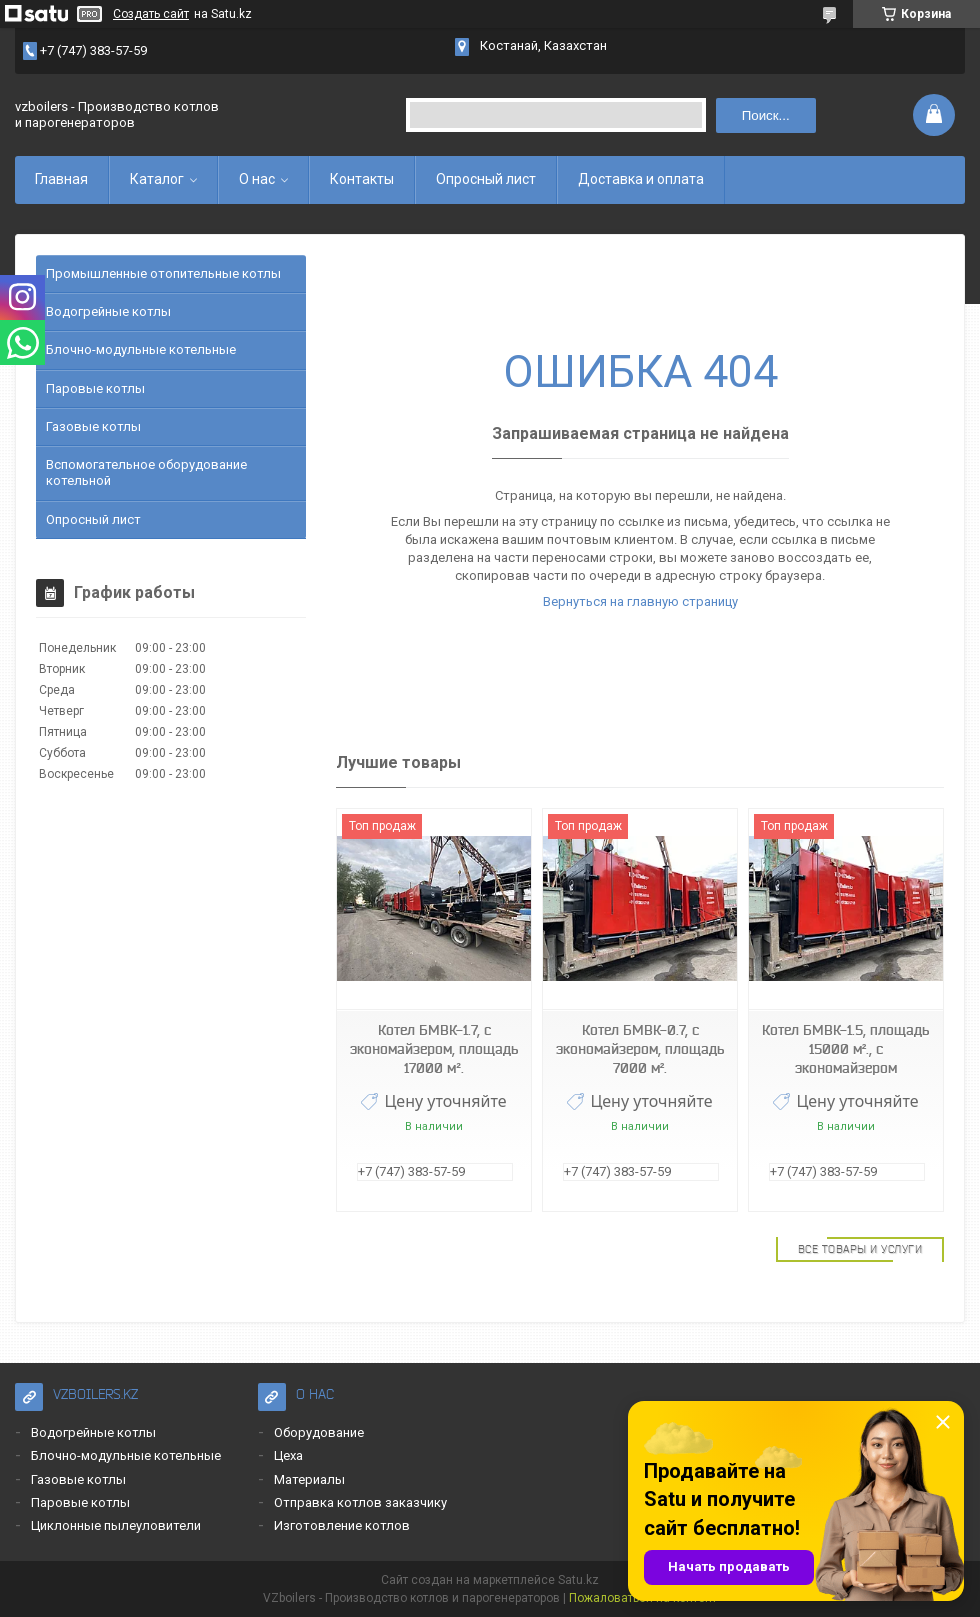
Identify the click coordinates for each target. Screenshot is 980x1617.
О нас (257, 179)
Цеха (288, 1455)
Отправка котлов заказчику (360, 1502)
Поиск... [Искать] (766, 115)
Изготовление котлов (342, 1525)
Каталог (157, 179)
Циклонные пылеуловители (116, 1525)
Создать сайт (151, 14)
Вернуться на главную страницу (640, 601)
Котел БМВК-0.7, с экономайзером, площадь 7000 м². (640, 1049)
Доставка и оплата (641, 179)
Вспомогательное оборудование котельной (146, 472)
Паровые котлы (95, 388)
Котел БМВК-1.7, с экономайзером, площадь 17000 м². (434, 1049)
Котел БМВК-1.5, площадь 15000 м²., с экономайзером (845, 1049)
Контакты (362, 179)
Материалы (309, 1479)
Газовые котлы (93, 426)
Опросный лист (486, 179)
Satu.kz (578, 1580)
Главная (61, 179)
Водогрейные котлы (108, 311)
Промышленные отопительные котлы (163, 273)
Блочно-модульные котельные (141, 349)
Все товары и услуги (860, 1249)
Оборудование (319, 1432)
